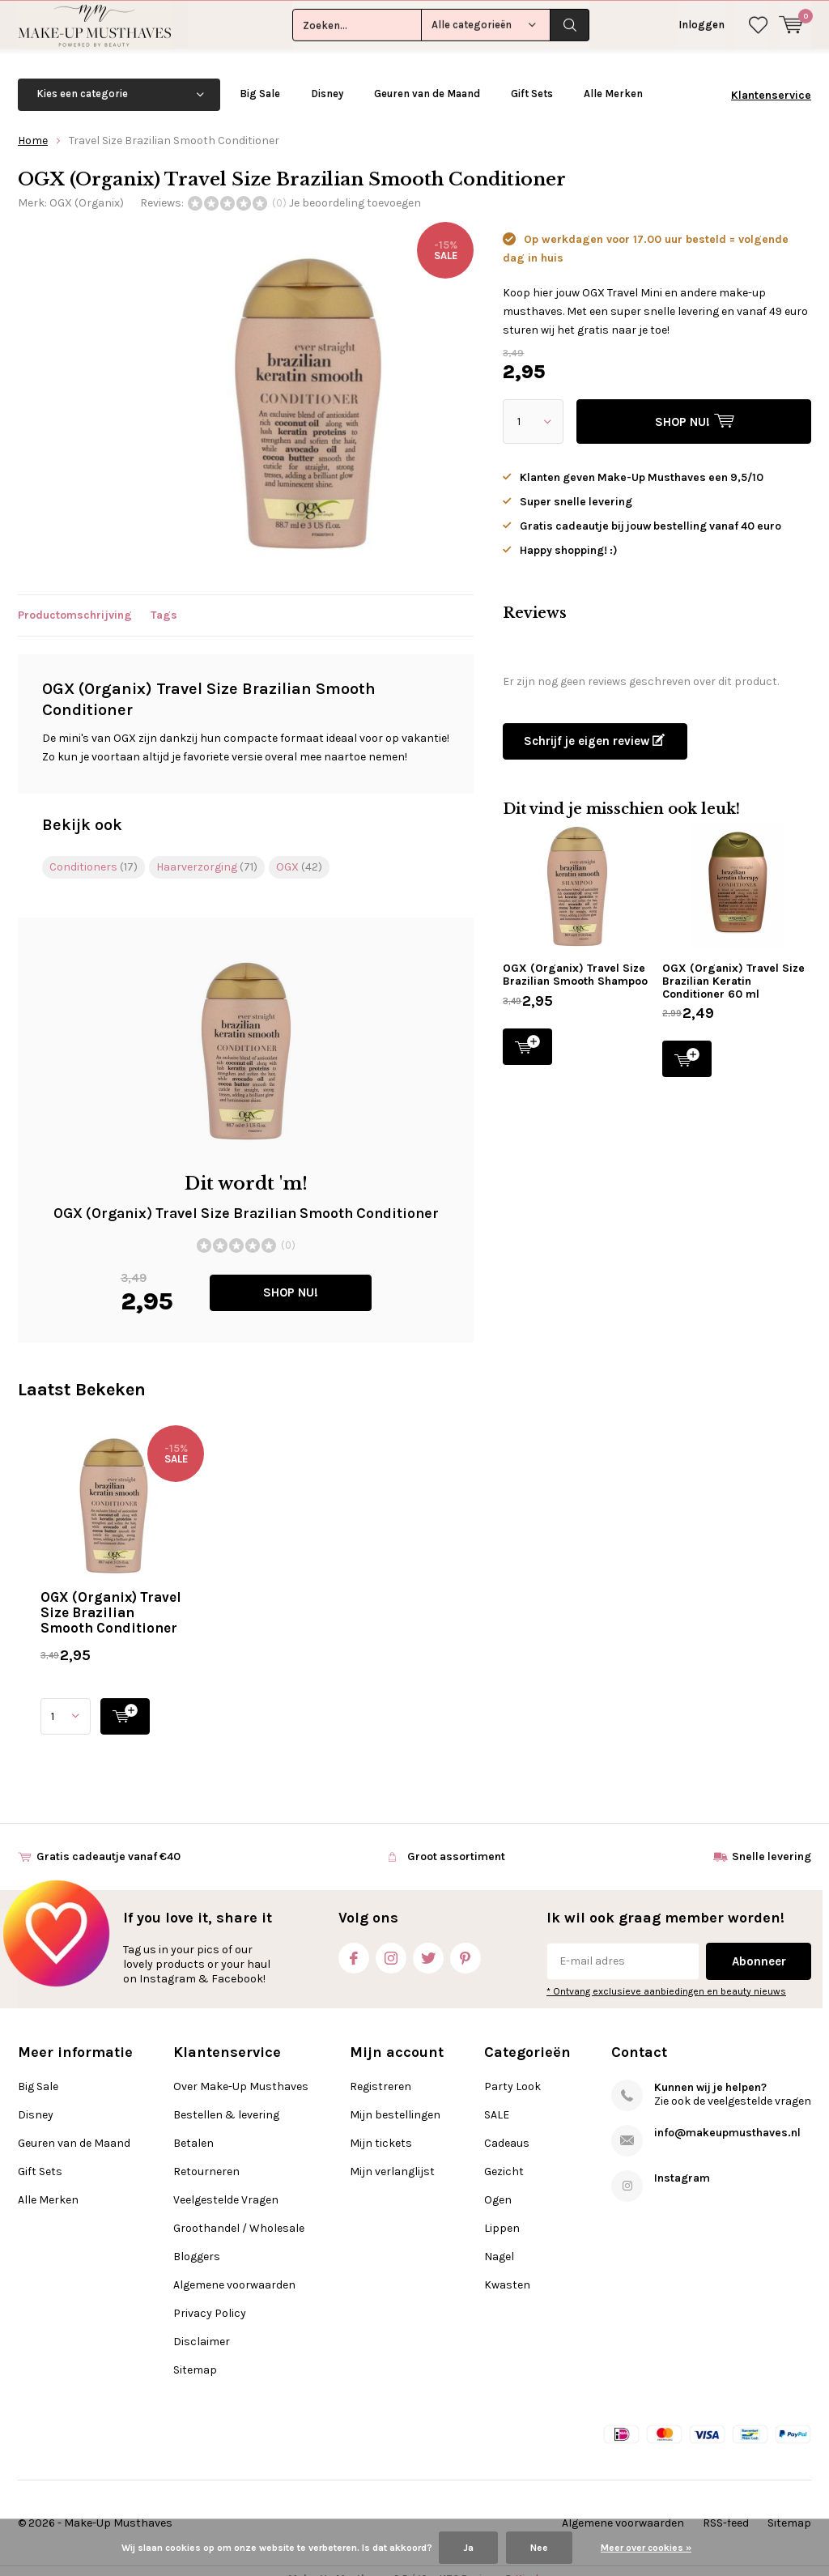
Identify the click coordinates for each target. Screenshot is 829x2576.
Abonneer (759, 1944)
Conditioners (93, 850)
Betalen (193, 2126)
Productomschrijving (75, 599)
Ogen (498, 2183)
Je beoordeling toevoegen (355, 186)
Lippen (502, 2211)
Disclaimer (201, 2324)
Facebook (353, 1937)
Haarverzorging (206, 850)
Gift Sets (532, 76)
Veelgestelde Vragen (225, 2183)
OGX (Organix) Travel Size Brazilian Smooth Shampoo (575, 958)
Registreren (380, 2069)
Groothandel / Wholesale (238, 2211)
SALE (496, 2098)
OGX (299, 850)
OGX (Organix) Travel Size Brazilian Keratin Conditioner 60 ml (733, 964)
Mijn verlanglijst (392, 2154)
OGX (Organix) (86, 186)
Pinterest (465, 1937)
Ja (468, 2547)
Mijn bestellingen (395, 2098)
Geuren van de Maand (427, 76)
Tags (164, 599)
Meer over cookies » (646, 2547)
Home (33, 123)
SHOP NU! (290, 1276)
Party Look (512, 2069)
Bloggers (196, 2239)
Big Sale (260, 76)
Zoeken (570, 24)
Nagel (499, 2239)
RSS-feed (726, 2506)
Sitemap (195, 2353)
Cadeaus (506, 2126)
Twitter (428, 1937)
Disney (327, 76)
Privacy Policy (209, 2296)
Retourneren (206, 2154)
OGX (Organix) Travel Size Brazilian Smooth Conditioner (110, 1595)
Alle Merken (613, 76)
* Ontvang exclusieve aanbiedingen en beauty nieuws (666, 1974)
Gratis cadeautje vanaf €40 (108, 1839)
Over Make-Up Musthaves (240, 2069)
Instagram (391, 1937)
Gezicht (504, 2154)
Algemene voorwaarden (234, 2268)
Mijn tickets (381, 2126)
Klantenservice (771, 78)
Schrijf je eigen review (594, 724)
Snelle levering (771, 1839)
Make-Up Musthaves (118, 2506)
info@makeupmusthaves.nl (727, 2116)
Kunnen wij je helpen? (710, 2070)
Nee (539, 2547)
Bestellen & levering (226, 2098)
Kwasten (507, 2268)
